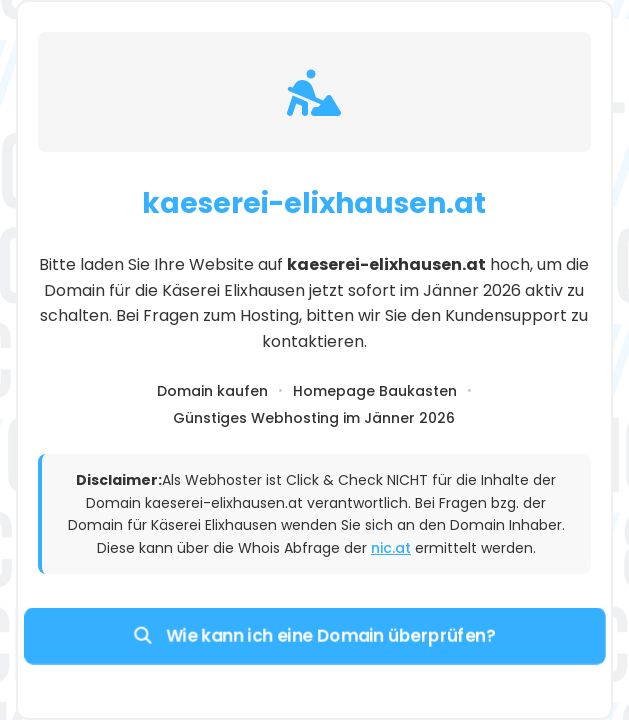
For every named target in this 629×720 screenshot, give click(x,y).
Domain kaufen (212, 391)
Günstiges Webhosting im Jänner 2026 (314, 418)
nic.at (391, 548)
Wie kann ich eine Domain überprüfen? (314, 635)
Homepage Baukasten (375, 391)
